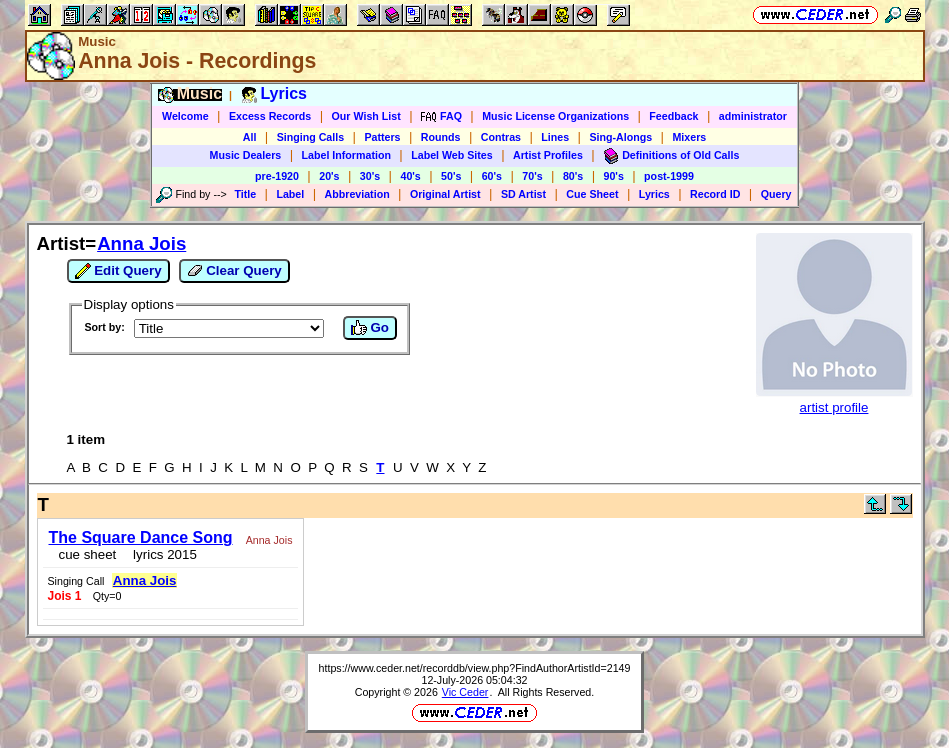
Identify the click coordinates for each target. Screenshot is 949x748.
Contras (501, 137)
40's (410, 176)
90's (614, 176)
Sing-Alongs (620, 137)
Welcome (185, 116)
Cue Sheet (592, 194)
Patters (382, 137)
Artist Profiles (548, 155)
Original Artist (445, 194)
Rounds (441, 137)
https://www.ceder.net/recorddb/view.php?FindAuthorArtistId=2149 (475, 668)
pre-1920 (277, 176)
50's (451, 176)
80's (573, 176)
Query (776, 194)
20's (329, 176)
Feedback (673, 116)
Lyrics (654, 194)
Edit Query (118, 271)
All (250, 137)
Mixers (689, 137)
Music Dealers (246, 155)
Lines (555, 137)
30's (370, 176)
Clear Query (234, 271)
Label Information (346, 155)
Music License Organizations (555, 116)
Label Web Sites (452, 155)
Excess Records (270, 116)
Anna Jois (141, 243)
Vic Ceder (465, 692)
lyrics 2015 (161, 554)
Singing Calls (311, 137)
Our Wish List (366, 116)
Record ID (715, 194)
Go (370, 328)
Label (290, 194)
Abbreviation (357, 194)
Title (245, 194)
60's (492, 176)
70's (532, 176)
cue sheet (88, 554)
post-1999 (669, 176)
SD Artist (523, 194)
